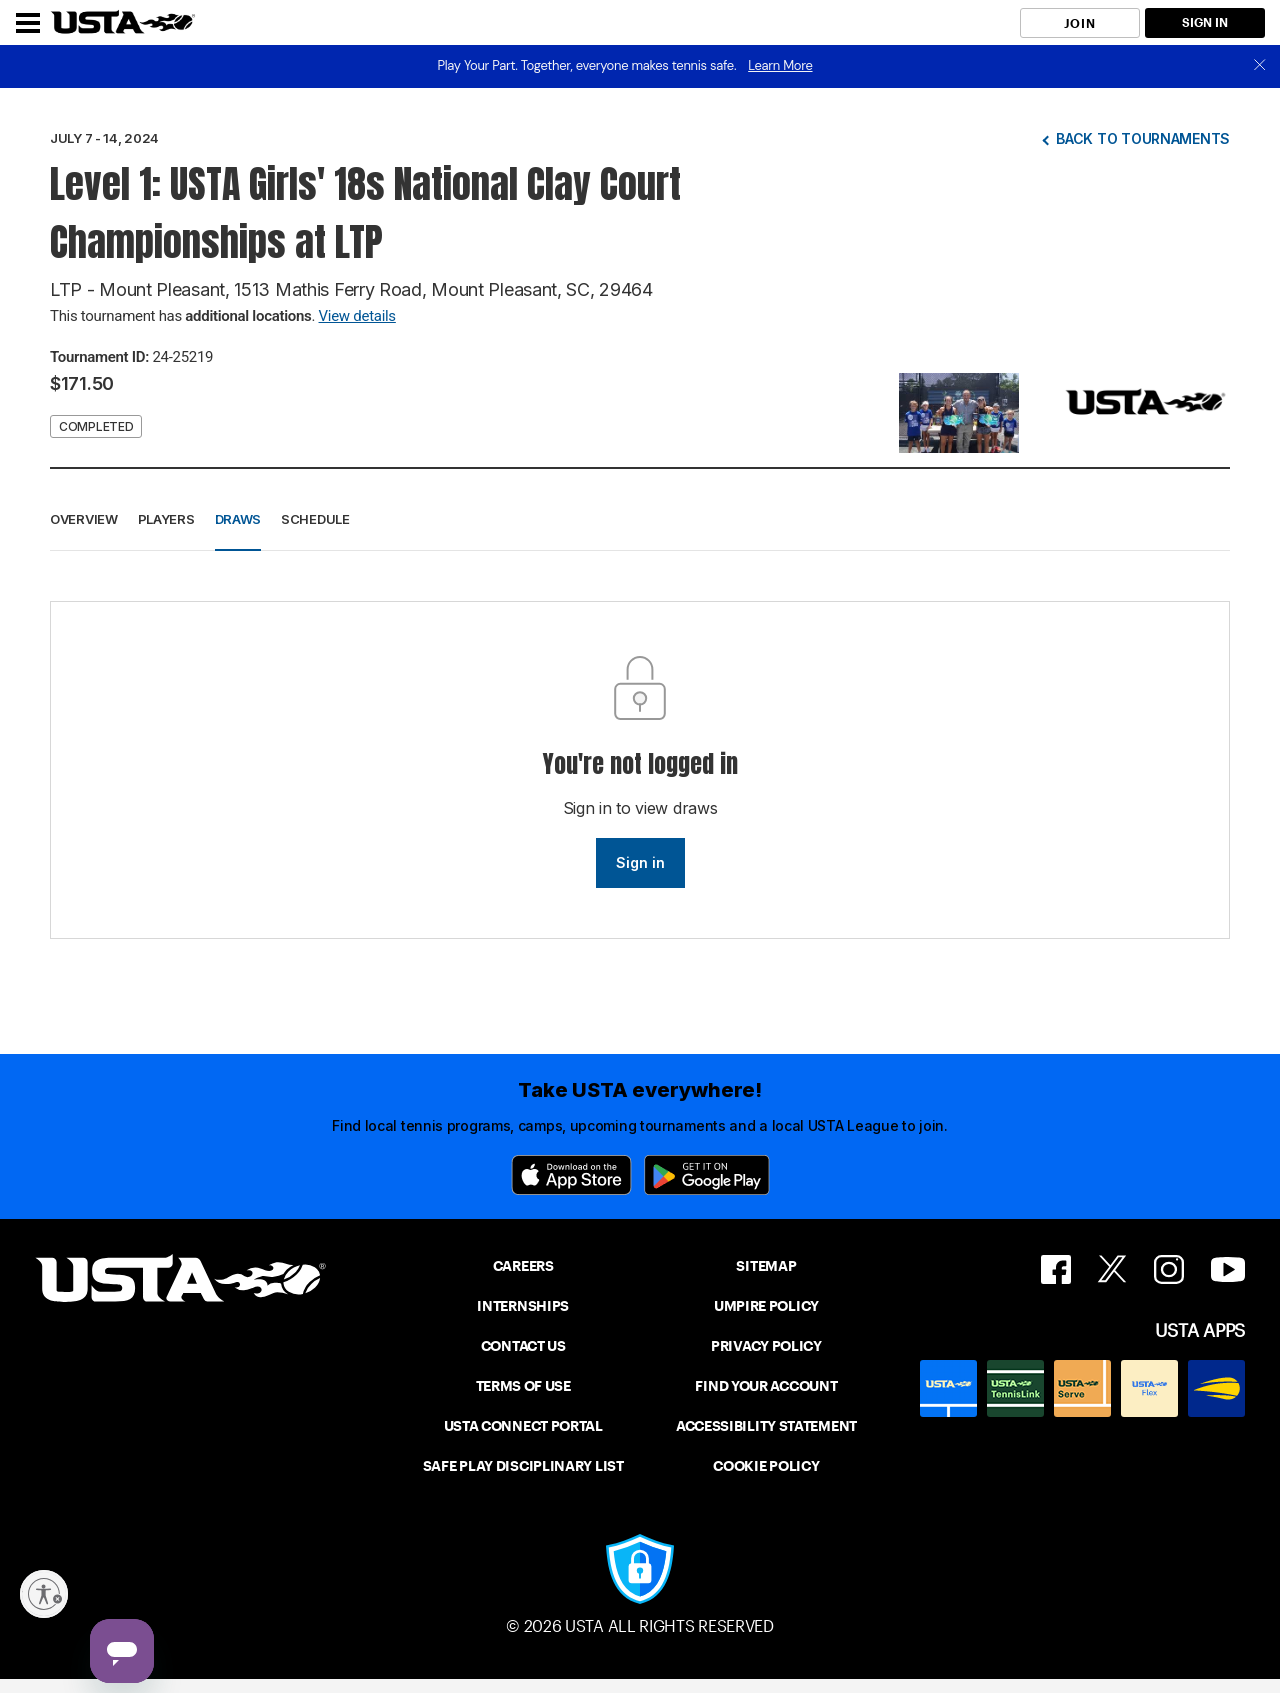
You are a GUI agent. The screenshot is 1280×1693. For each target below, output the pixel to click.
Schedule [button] (315, 519)
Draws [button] (238, 519)
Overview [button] (84, 519)
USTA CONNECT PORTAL (523, 1426)
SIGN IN (1205, 22)
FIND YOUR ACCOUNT (766, 1386)
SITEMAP (766, 1266)
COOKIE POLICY (766, 1466)
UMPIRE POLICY (766, 1306)
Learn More (780, 65)
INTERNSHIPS (523, 1306)
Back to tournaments (1143, 138)
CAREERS (523, 1266)
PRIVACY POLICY (766, 1346)
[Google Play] (707, 1175)
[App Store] (571, 1175)
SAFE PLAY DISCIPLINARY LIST (523, 1466)
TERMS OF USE (523, 1386)
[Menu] (28, 23)
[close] (1260, 66)
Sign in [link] (640, 862)
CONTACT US (523, 1346)
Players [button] (166, 519)
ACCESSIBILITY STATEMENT (766, 1426)
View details (357, 316)
